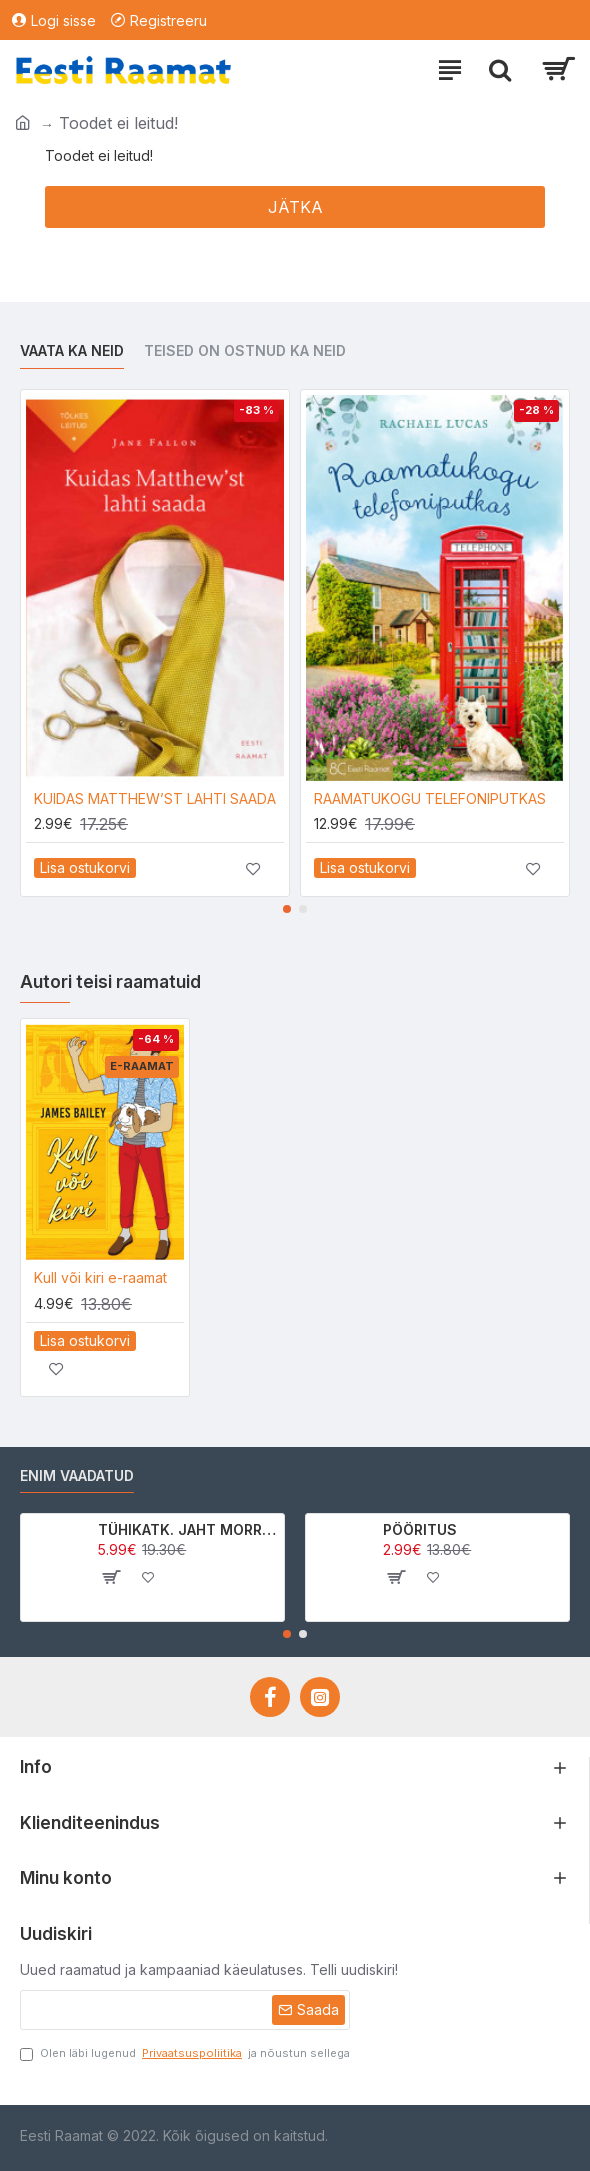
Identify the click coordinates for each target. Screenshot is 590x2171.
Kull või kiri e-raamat (100, 1277)
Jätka (295, 207)
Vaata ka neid (72, 350)
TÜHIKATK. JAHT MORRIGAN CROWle (187, 1529)
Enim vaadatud (77, 1475)
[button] (287, 909)
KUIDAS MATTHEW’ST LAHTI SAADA (155, 798)
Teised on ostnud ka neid (245, 350)
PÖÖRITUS (420, 1529)
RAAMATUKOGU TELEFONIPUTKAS (430, 798)
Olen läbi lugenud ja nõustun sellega (185, 2053)
